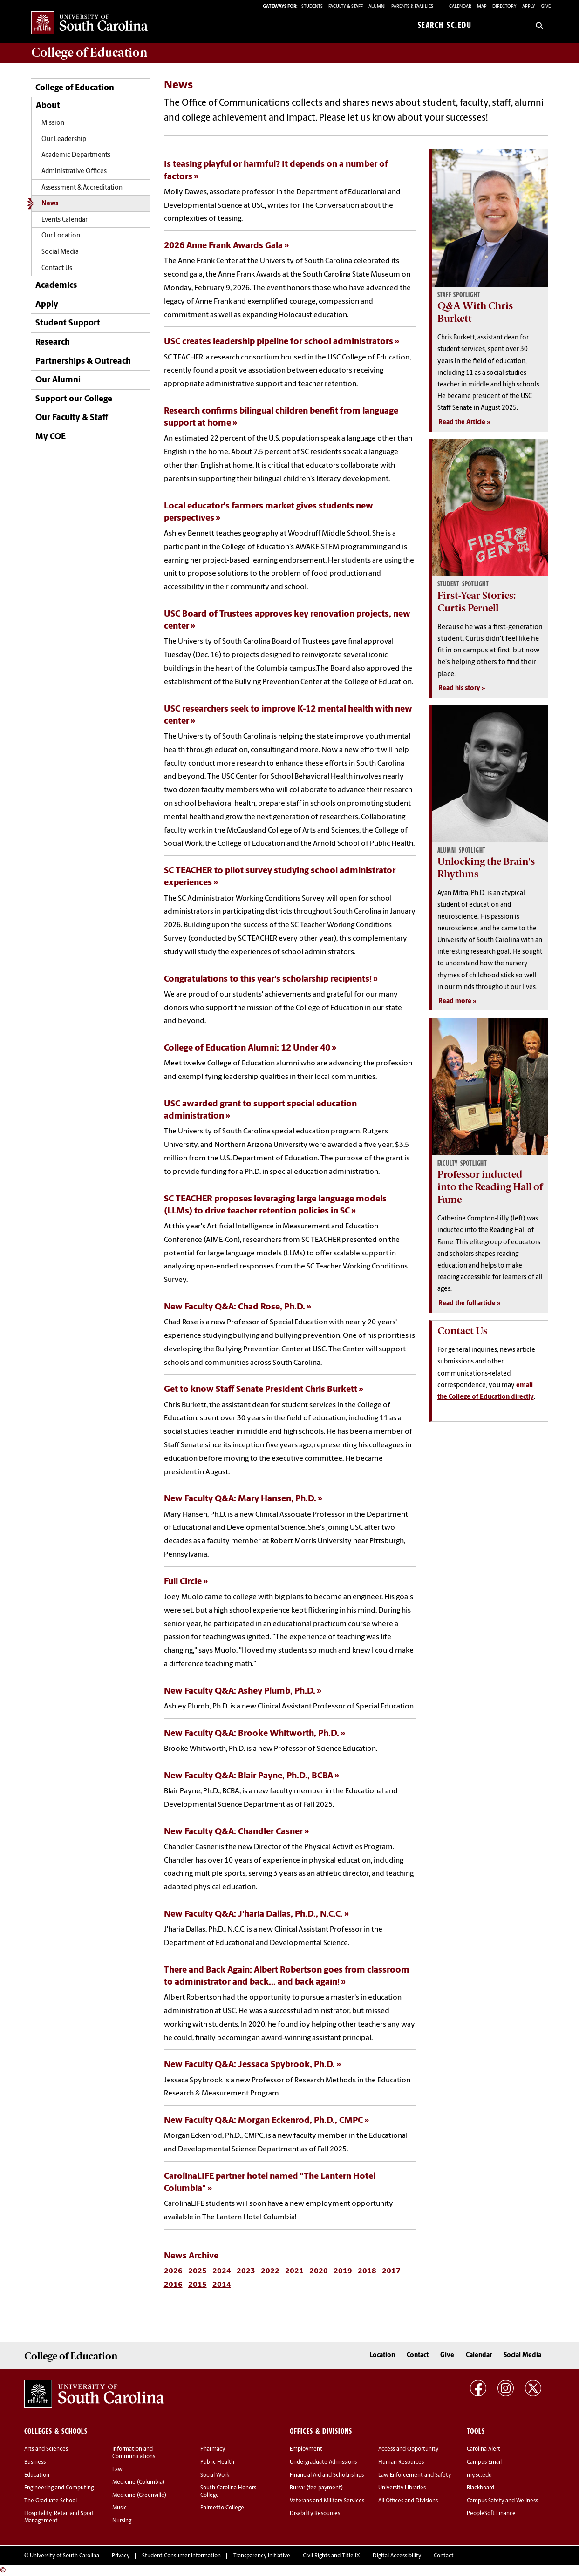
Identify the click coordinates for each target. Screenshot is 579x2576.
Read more (454, 1001)
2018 (367, 2271)
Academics (56, 285)
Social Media (60, 252)
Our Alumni (58, 380)
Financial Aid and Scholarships (327, 2475)
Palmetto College (222, 2508)
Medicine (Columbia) (138, 2482)
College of (89, 53)
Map (482, 6)
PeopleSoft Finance (491, 2513)
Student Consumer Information (181, 2556)
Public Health (217, 2462)
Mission (52, 123)
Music (119, 2508)
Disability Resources (315, 2513)
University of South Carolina (64, 2556)
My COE (50, 437)
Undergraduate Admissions (323, 2462)
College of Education (74, 88)
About (48, 106)
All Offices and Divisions (408, 2501)
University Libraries (402, 2488)
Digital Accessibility (397, 2556)
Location (382, 2355)
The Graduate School (50, 2501)
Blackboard (480, 2488)
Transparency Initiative (261, 2556)
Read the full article (467, 1303)
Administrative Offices (74, 172)
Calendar (460, 6)
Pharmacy (212, 2449)
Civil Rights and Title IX (331, 2556)
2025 (197, 2271)
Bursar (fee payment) (316, 2488)
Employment (306, 2449)
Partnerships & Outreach (83, 361)
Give (546, 6)
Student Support (67, 323)
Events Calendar (64, 220)
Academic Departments (75, 155)
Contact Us (56, 268)
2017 (391, 2271)
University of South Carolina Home (89, 23)
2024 (221, 2271)
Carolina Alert (483, 2449)
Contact (418, 2355)
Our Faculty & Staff (71, 418)
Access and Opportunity (408, 2449)
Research (52, 342)
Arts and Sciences (46, 2449)
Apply (528, 6)
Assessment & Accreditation (82, 188)
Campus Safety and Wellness (502, 2501)
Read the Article (461, 422)
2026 (173, 2271)
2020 (318, 2271)
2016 (173, 2285)
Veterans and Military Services (327, 2501)
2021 (294, 2271)
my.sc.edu (479, 2475)
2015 (197, 2285)
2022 (270, 2271)
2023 (246, 2271)
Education (36, 2475)
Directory (504, 6)
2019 (343, 2271)
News (49, 204)
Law (117, 2470)
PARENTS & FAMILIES (412, 6)
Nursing (121, 2521)
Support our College (73, 399)
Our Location (60, 236)
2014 (221, 2285)
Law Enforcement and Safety (414, 2475)
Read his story (459, 688)
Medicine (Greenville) (139, 2495)
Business (35, 2462)
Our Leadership (63, 139)
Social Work (214, 2475)
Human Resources (401, 2462)
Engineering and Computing (59, 2488)
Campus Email (484, 2462)
